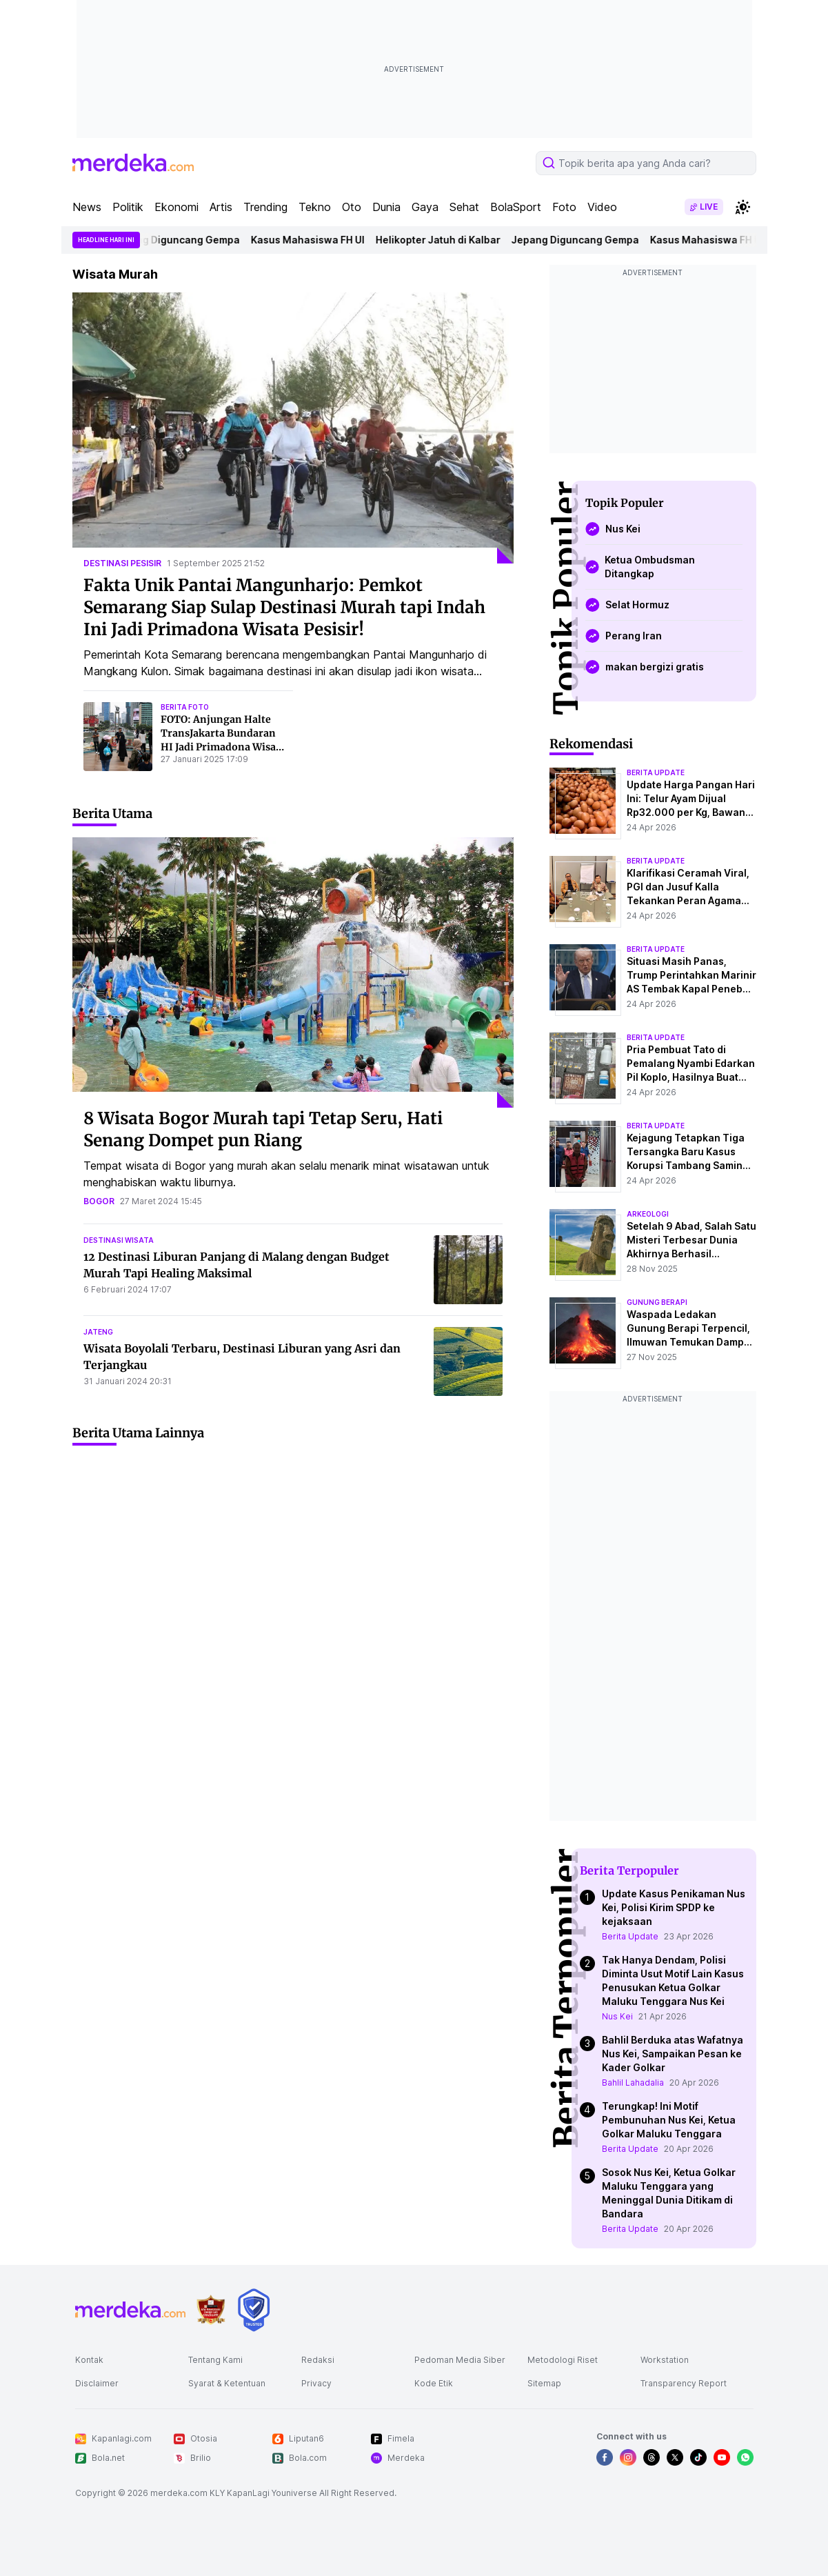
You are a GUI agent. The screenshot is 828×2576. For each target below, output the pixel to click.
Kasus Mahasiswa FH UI (313, 240)
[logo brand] (211, 2310)
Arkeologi (648, 1214)
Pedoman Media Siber (459, 2360)
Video (602, 207)
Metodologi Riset (562, 2360)
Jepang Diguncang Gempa (181, 240)
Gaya (425, 207)
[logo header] (133, 163)
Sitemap (544, 2383)
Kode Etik (433, 2383)
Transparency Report (683, 2383)
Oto (351, 207)
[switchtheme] (742, 207)
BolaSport (515, 207)
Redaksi (317, 2360)
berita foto (185, 707)
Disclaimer (97, 2383)
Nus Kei (617, 2016)
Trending (265, 207)
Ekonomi (176, 207)
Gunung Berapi (657, 1302)
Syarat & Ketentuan (226, 2383)
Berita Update (630, 1936)
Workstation (664, 2360)
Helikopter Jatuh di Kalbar (443, 240)
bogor (98, 1201)
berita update (656, 772)
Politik (127, 207)
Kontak (89, 2360)
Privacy (316, 2383)
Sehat (464, 207)
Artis (221, 207)
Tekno (315, 207)
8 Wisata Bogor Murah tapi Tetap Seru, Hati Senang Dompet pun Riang (263, 1129)
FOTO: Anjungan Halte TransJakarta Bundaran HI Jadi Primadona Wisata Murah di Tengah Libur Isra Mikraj (223, 747)
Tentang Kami (215, 2360)
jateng (98, 1332)
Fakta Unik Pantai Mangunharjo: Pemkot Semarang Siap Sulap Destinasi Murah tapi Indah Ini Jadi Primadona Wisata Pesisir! (284, 607)
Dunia (386, 207)
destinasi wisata (118, 1240)
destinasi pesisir (122, 563)
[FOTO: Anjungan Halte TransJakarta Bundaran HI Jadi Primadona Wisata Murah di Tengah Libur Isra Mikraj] (117, 736)
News (86, 207)
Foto (564, 207)
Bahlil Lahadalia (633, 2082)
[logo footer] (130, 2310)
